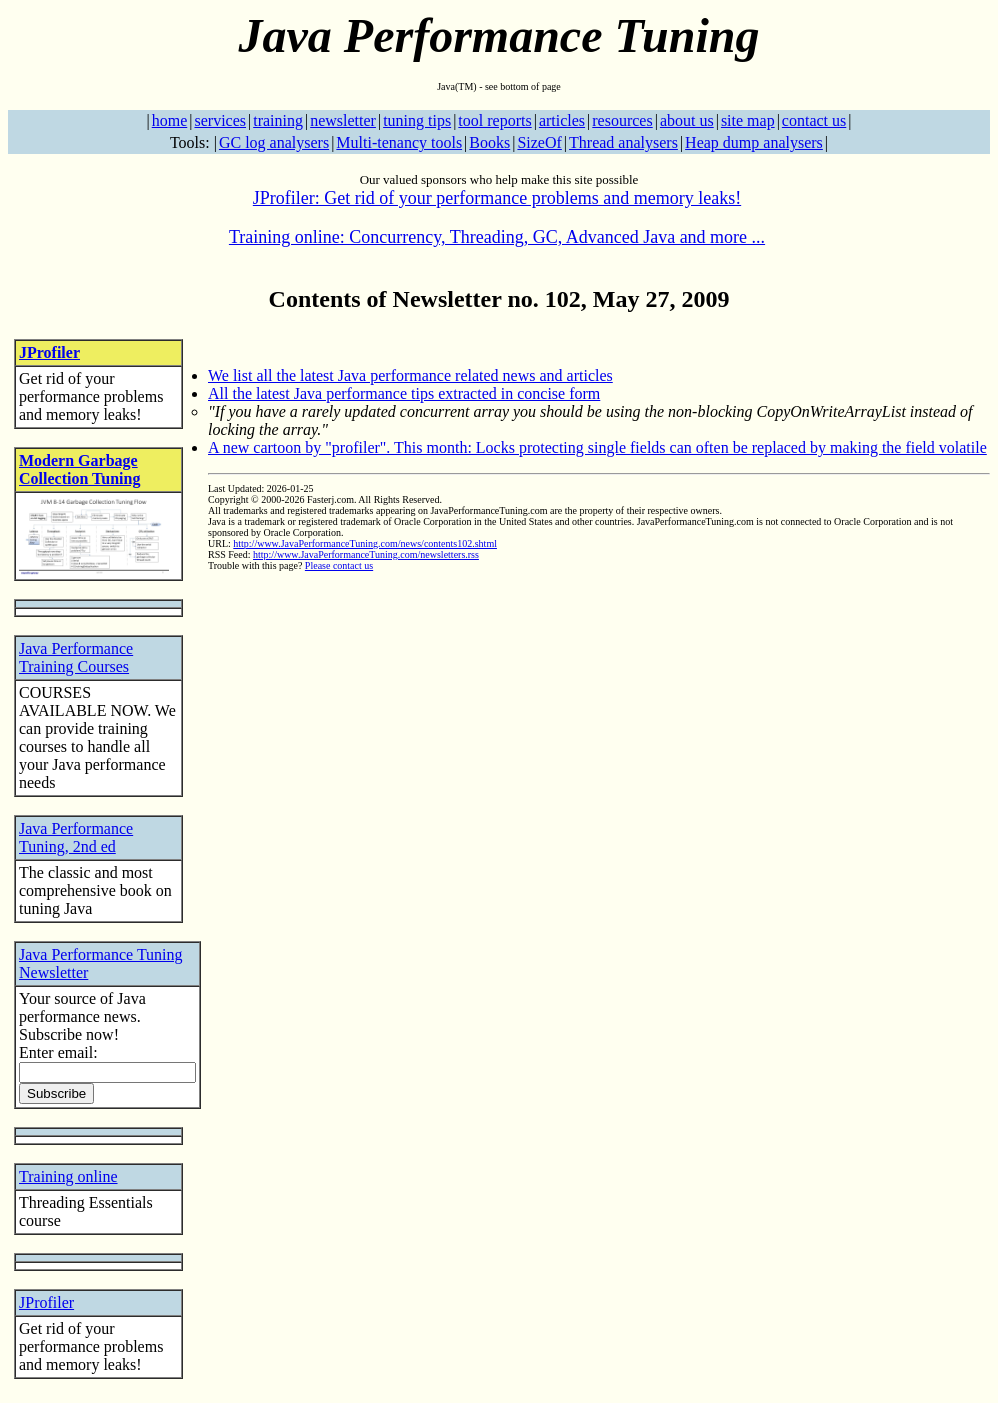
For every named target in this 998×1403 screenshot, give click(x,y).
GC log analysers (274, 142)
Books (489, 142)
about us (687, 120)
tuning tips (417, 120)
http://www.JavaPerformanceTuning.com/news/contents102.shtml (365, 543)
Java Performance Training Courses (76, 657)
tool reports (494, 120)
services (220, 120)
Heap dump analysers (754, 142)
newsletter (343, 120)
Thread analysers (623, 142)
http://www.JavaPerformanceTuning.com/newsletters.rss (366, 554)
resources (622, 120)
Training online (68, 1176)
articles (562, 120)
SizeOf (539, 142)
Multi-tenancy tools (399, 142)
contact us (814, 120)
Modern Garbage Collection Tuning (79, 469)
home (170, 120)
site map (748, 120)
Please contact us (339, 565)
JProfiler (49, 352)
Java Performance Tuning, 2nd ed (76, 837)
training (278, 120)
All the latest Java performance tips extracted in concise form (404, 393)
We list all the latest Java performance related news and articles (410, 375)
